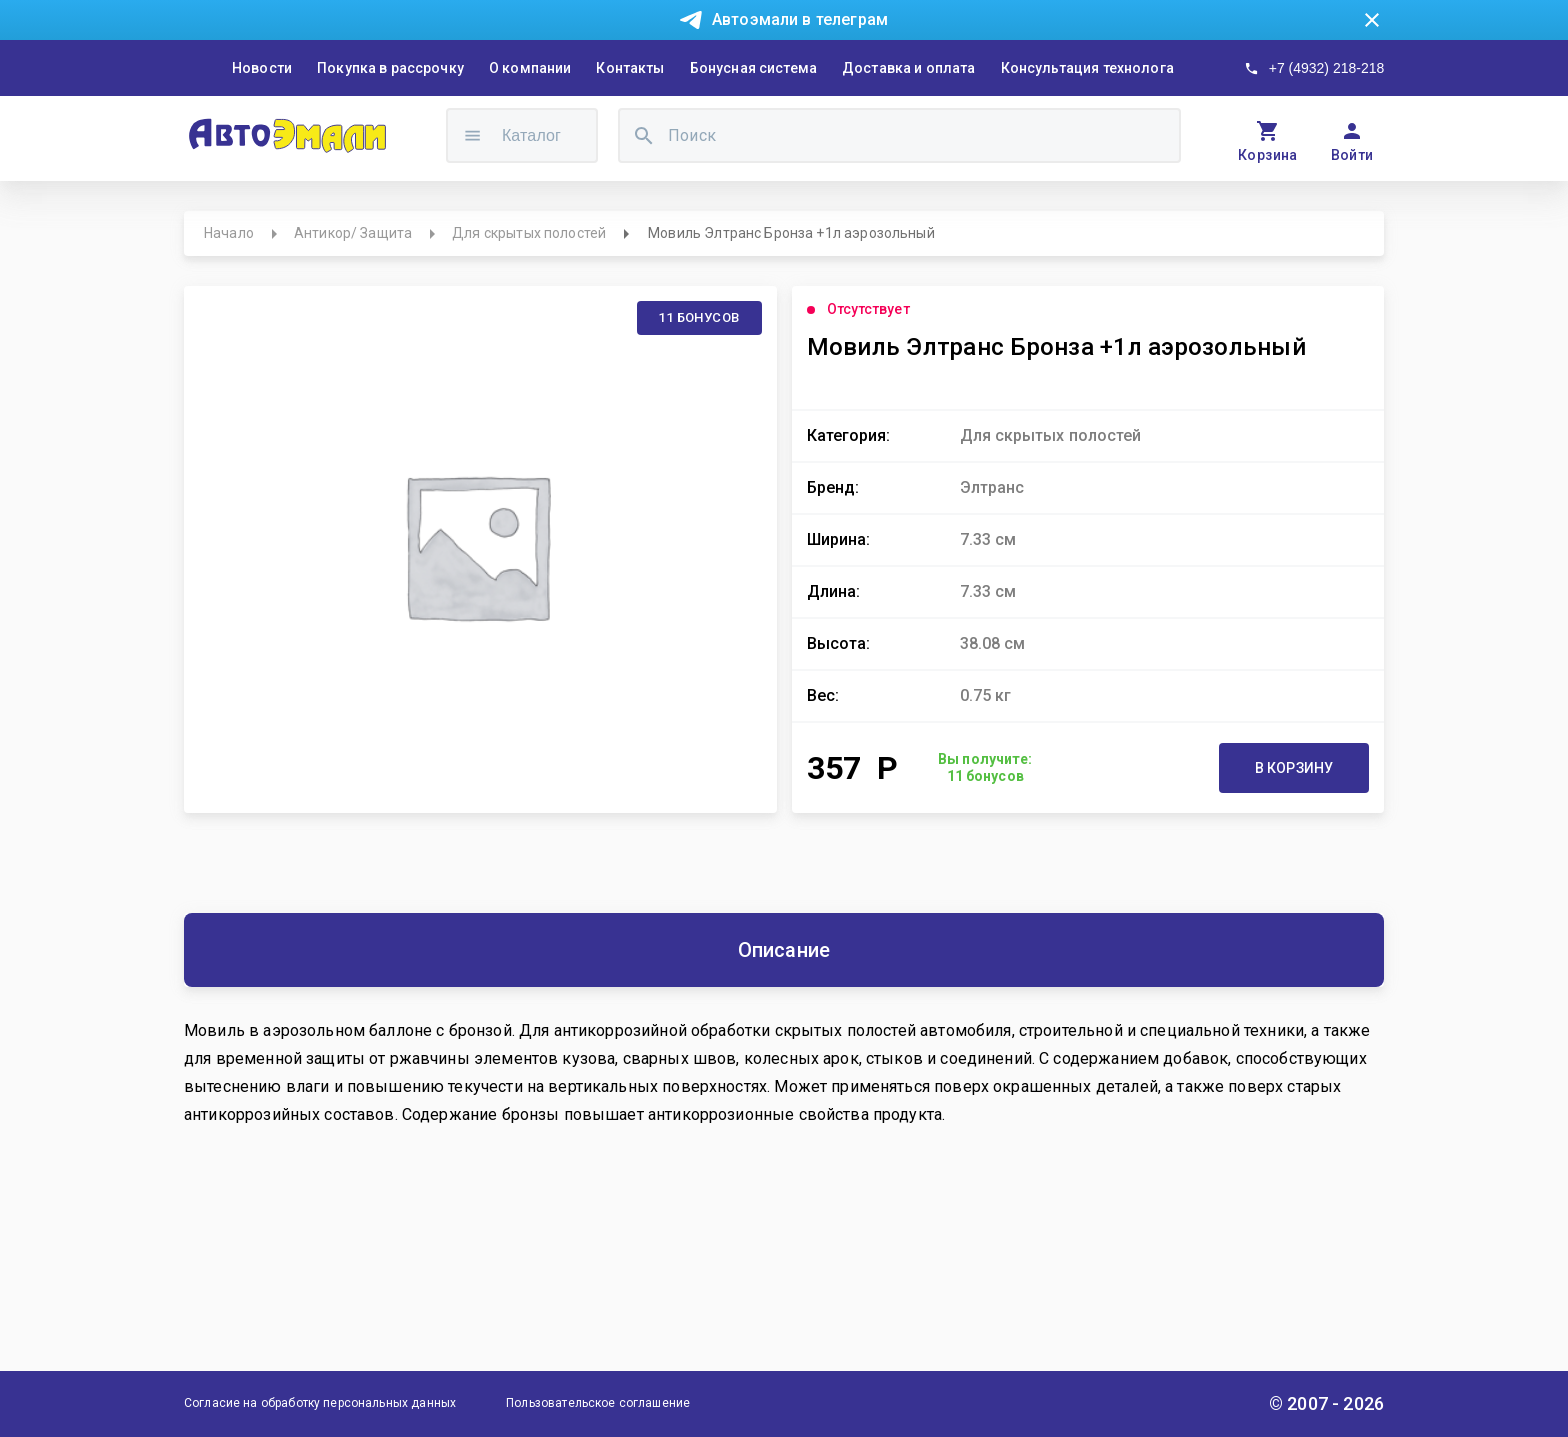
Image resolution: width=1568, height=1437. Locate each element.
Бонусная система (753, 68)
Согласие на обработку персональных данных (320, 1403)
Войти (1352, 155)
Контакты (630, 68)
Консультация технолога (1087, 68)
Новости (262, 68)
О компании (530, 68)
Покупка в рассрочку (390, 68)
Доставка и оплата (909, 68)
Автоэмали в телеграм (800, 19)
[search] (644, 135)
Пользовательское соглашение (598, 1403)
